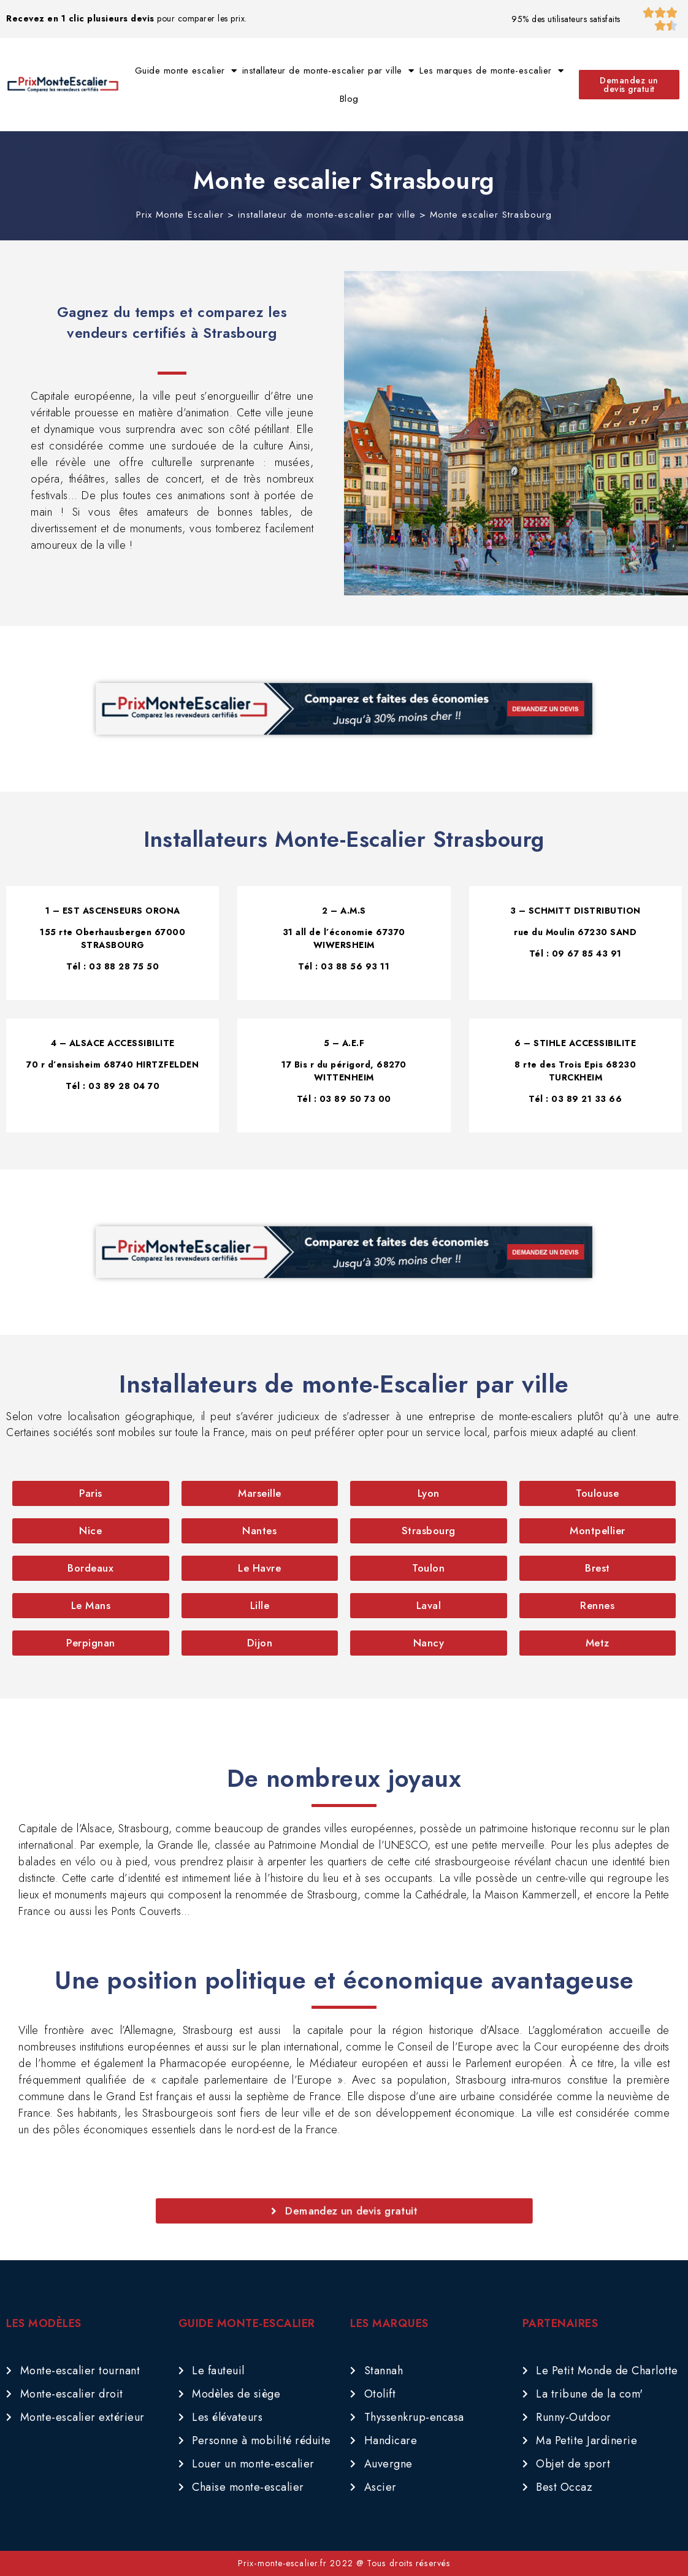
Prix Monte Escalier (180, 214)
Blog (349, 98)
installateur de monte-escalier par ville (328, 71)
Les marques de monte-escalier (491, 71)
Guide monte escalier (186, 71)
